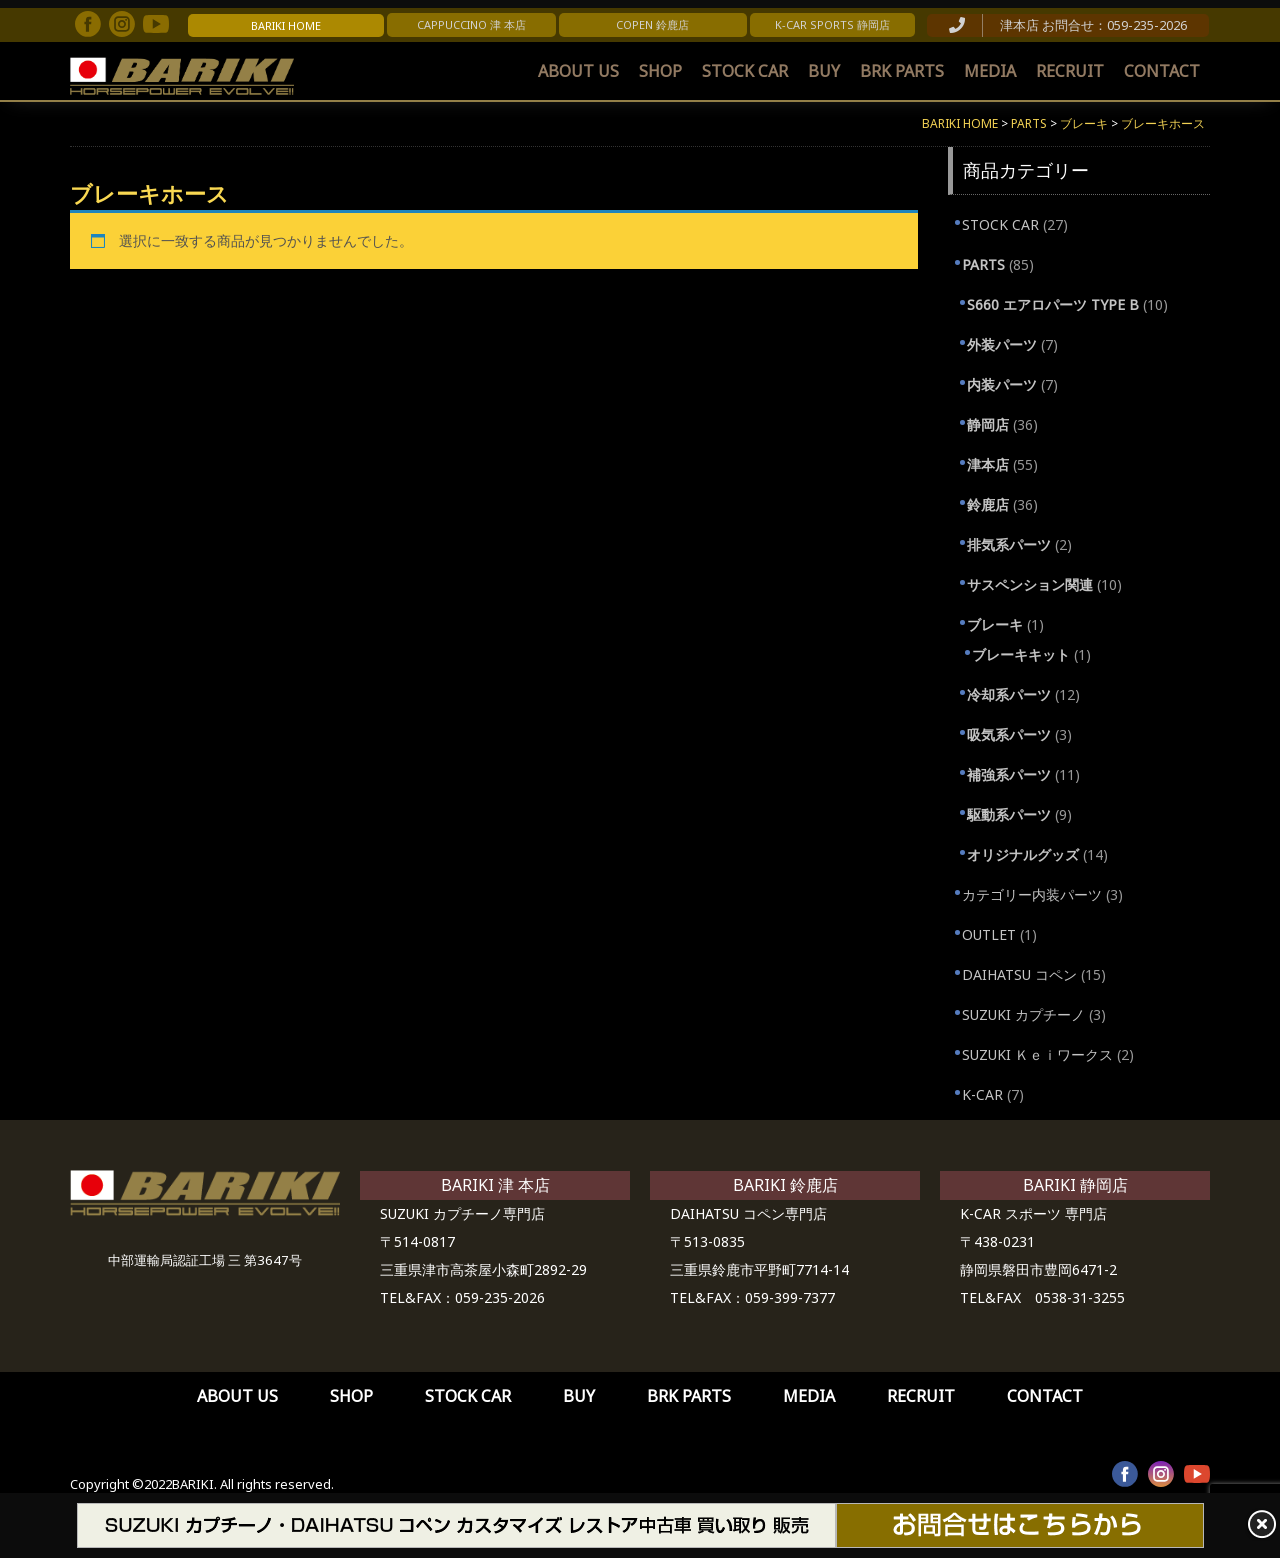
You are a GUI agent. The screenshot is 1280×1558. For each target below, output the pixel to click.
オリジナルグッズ (1023, 854)
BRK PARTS (902, 71)
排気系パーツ (1009, 544)
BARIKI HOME (286, 25)
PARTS (983, 264)
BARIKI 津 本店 (495, 1185)
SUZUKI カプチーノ (1023, 1014)
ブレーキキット (1021, 654)
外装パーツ (1002, 344)
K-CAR (982, 1094)
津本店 (988, 464)
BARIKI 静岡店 (1075, 1185)
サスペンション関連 (1030, 584)
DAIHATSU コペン (1019, 974)
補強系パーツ (1009, 774)
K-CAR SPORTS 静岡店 (832, 24)
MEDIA (990, 71)
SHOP (660, 71)
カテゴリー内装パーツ (1032, 894)
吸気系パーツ (1009, 734)
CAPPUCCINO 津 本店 (471, 24)
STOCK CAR (745, 71)
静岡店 (988, 424)
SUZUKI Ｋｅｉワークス (1037, 1054)
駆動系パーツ (1009, 814)
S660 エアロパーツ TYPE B (1053, 304)
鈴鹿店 (988, 504)
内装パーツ (1002, 384)
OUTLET (989, 934)
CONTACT (1162, 71)
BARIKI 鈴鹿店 (785, 1185)
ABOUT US (578, 71)
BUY (824, 71)
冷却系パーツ (1009, 694)
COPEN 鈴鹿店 (652, 24)
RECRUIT (1070, 71)
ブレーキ (995, 624)
